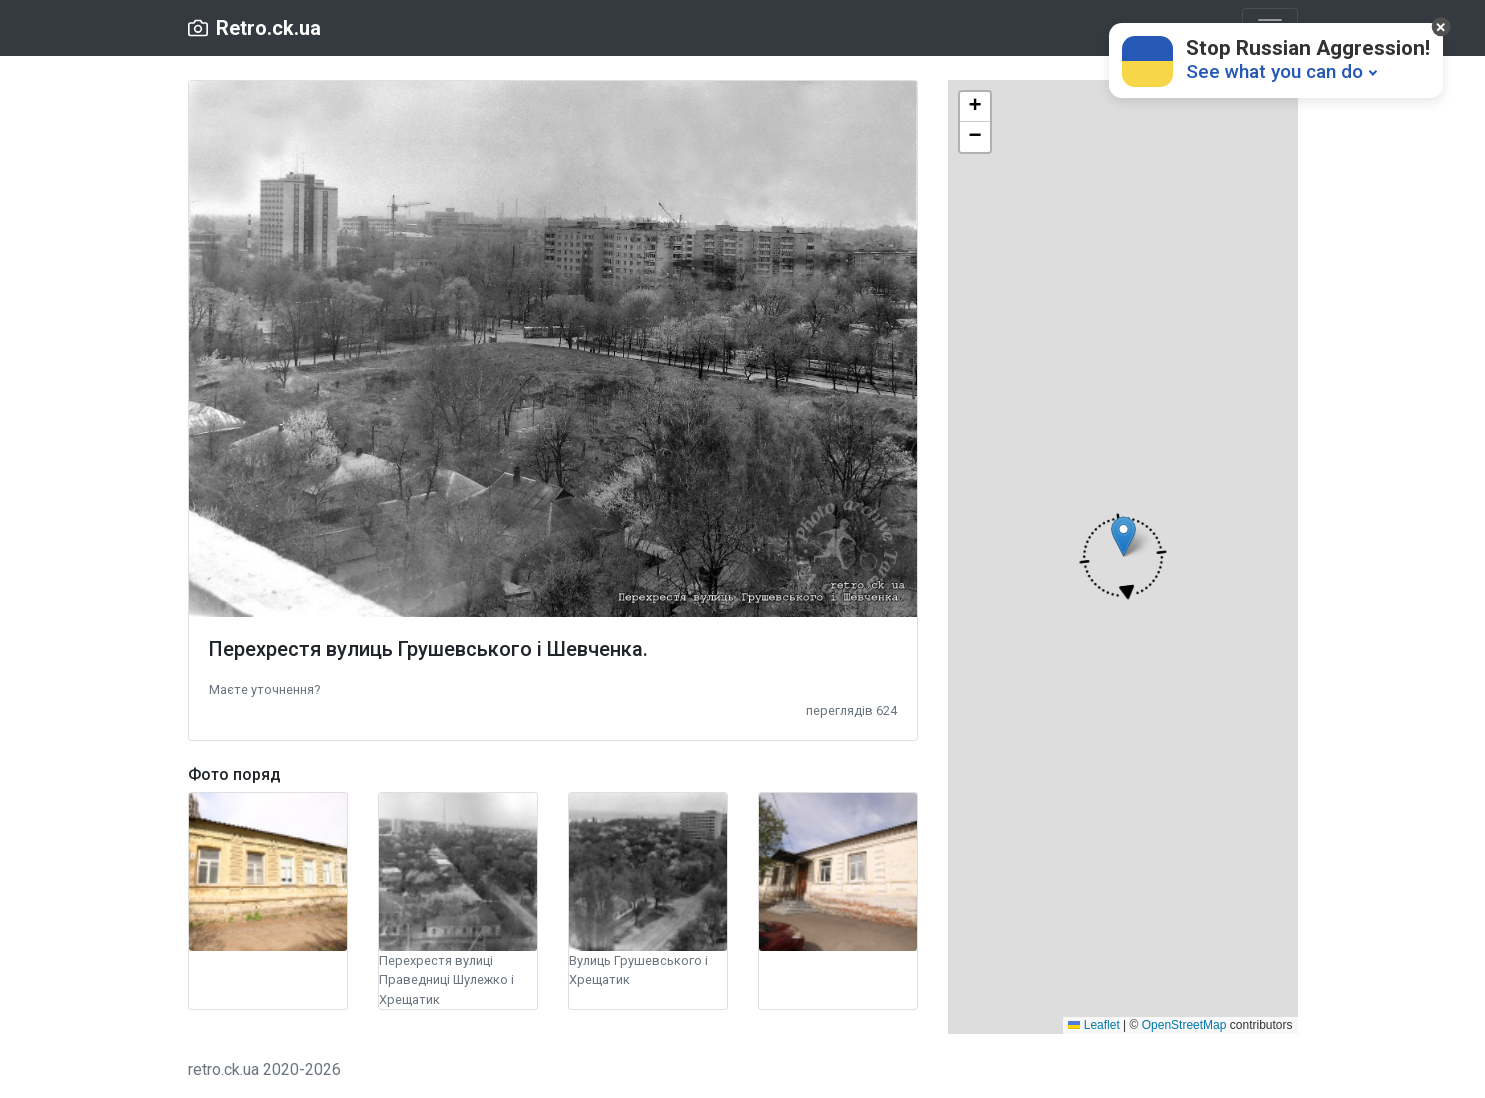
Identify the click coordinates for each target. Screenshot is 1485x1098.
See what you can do (1274, 71)
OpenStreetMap (1184, 1025)
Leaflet (1093, 1025)
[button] (264, 688)
